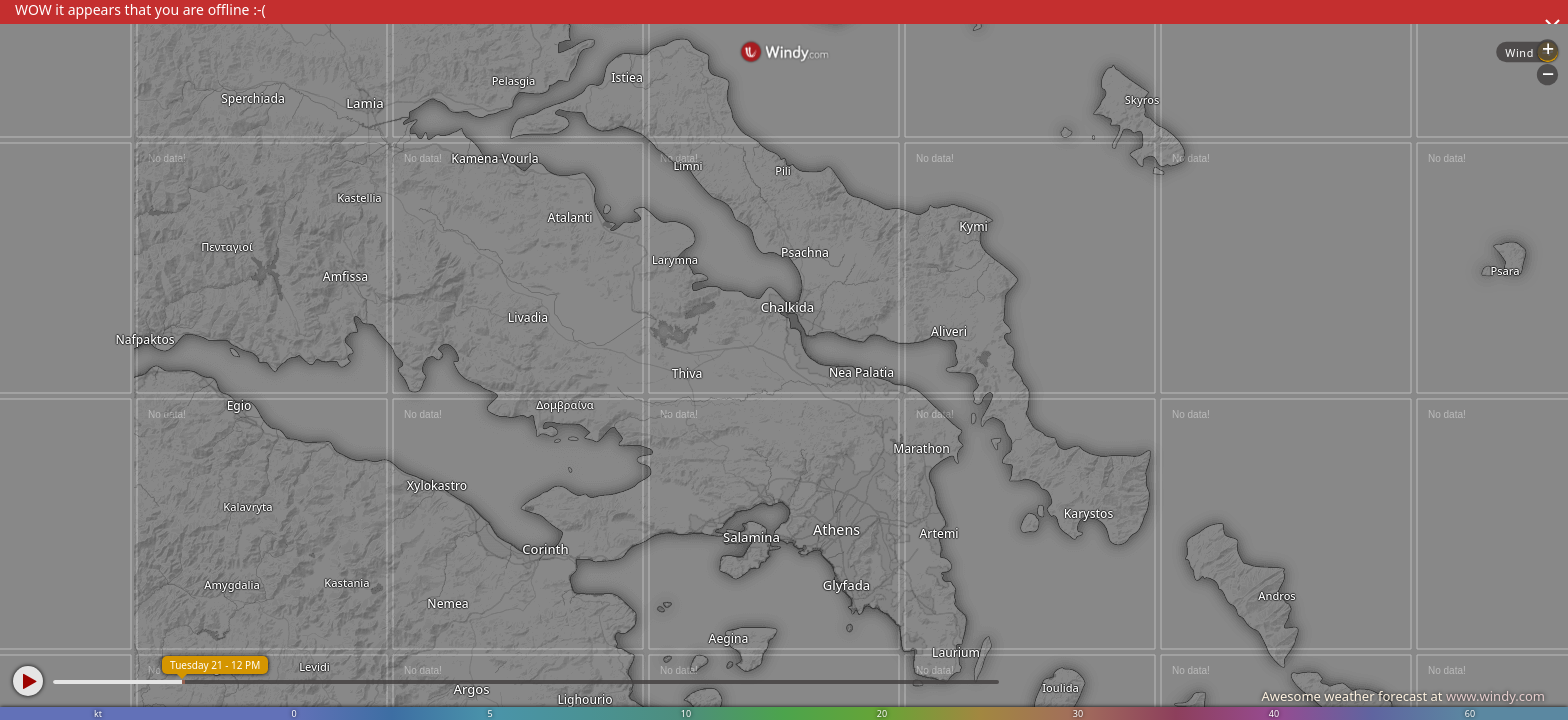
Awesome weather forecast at (1403, 696)
